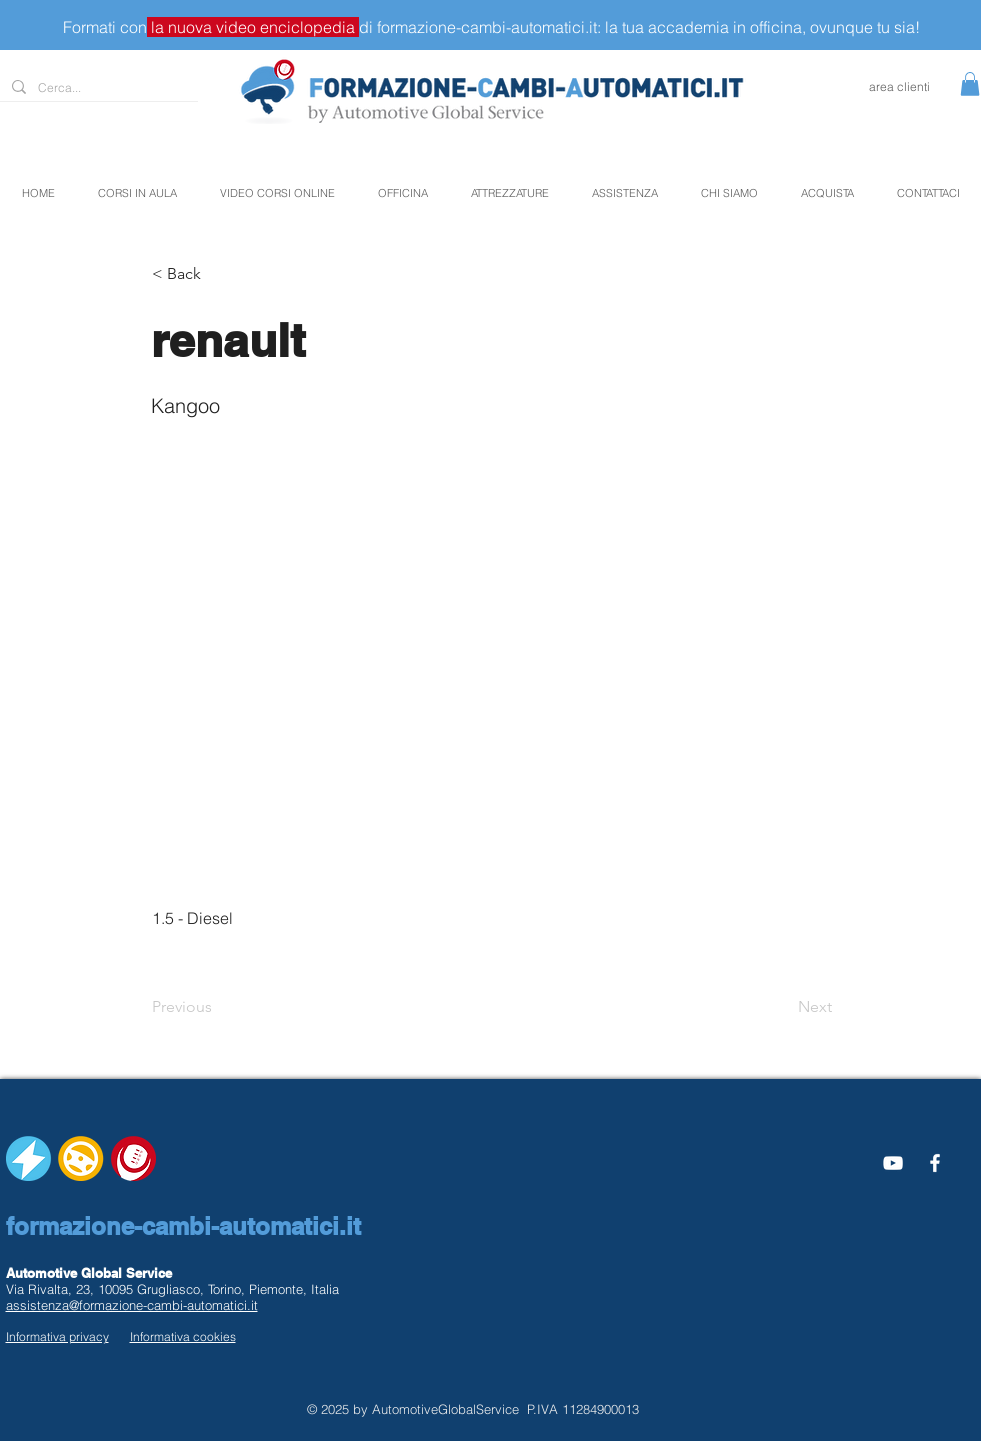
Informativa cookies (183, 1336)
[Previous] (218, 1007)
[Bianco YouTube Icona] (893, 1163)
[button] (970, 84)
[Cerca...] (97, 88)
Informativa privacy (57, 1336)
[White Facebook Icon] (935, 1163)
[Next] (782, 1007)
